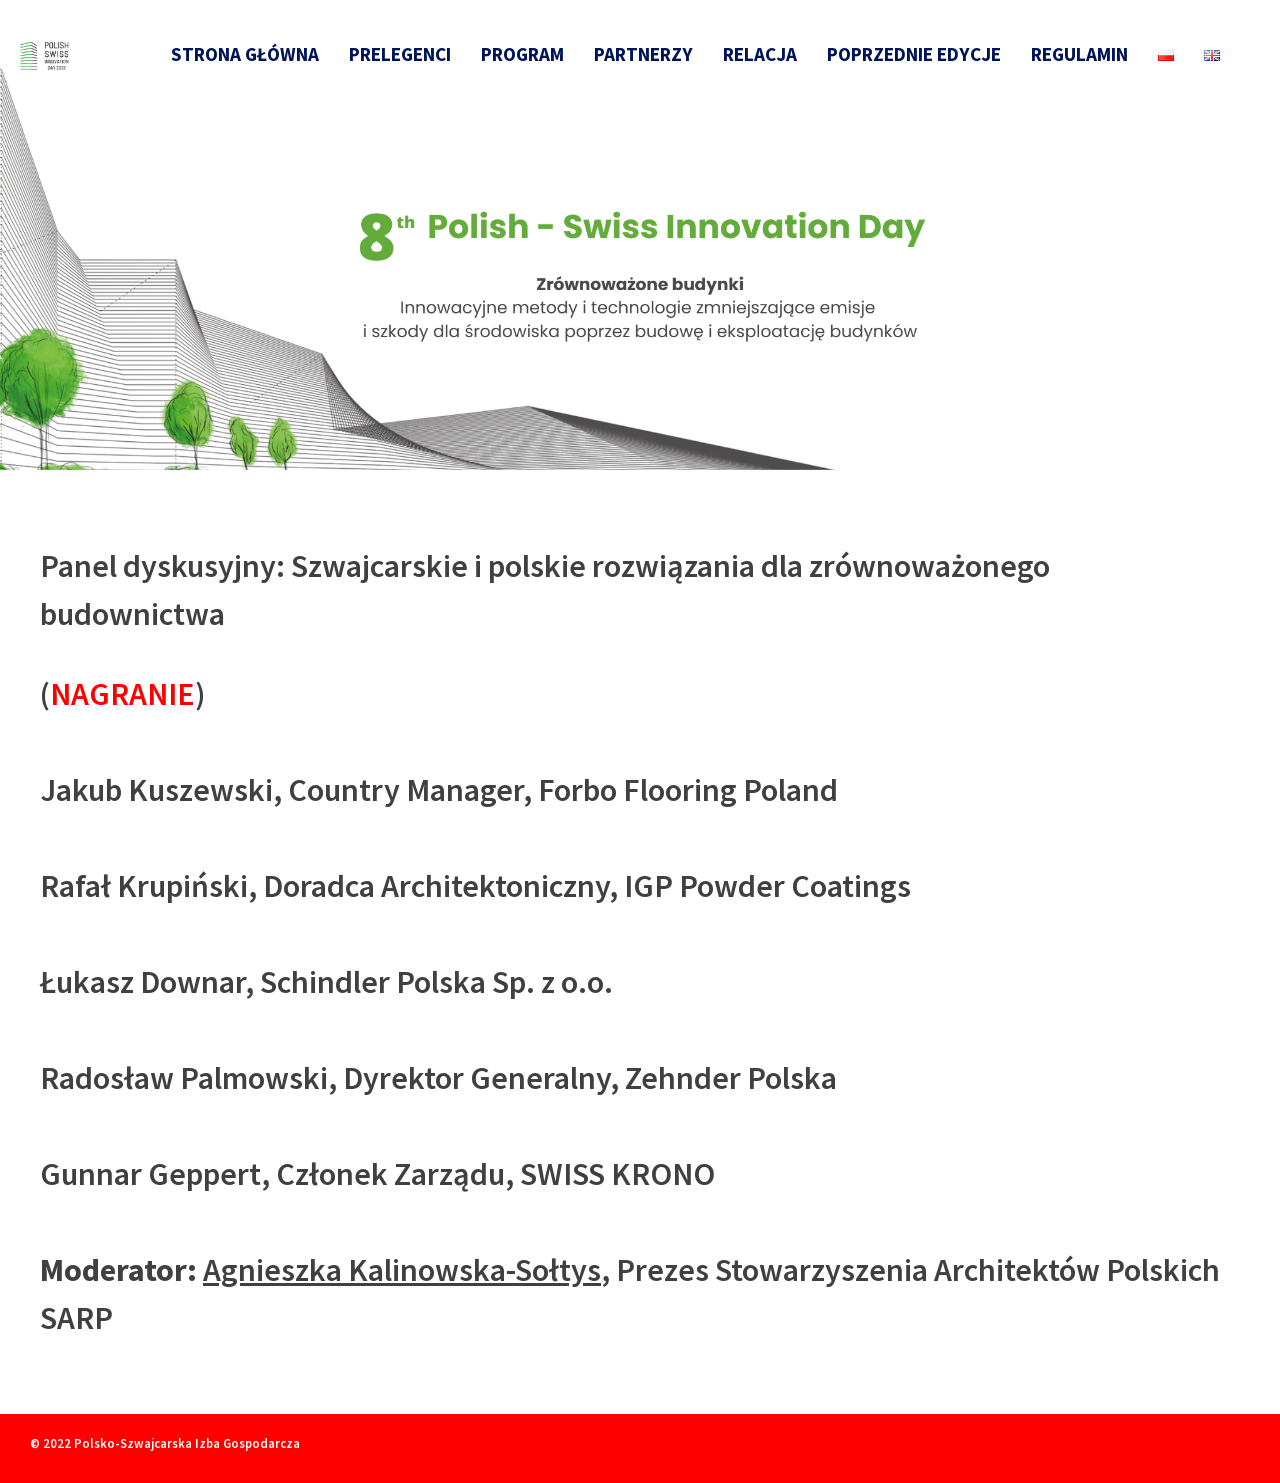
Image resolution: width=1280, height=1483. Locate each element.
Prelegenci (400, 54)
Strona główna (245, 54)
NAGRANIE (122, 694)
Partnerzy (643, 54)
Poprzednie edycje (914, 54)
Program (522, 54)
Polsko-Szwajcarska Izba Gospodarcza (187, 1443)
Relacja (760, 54)
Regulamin (1079, 54)
